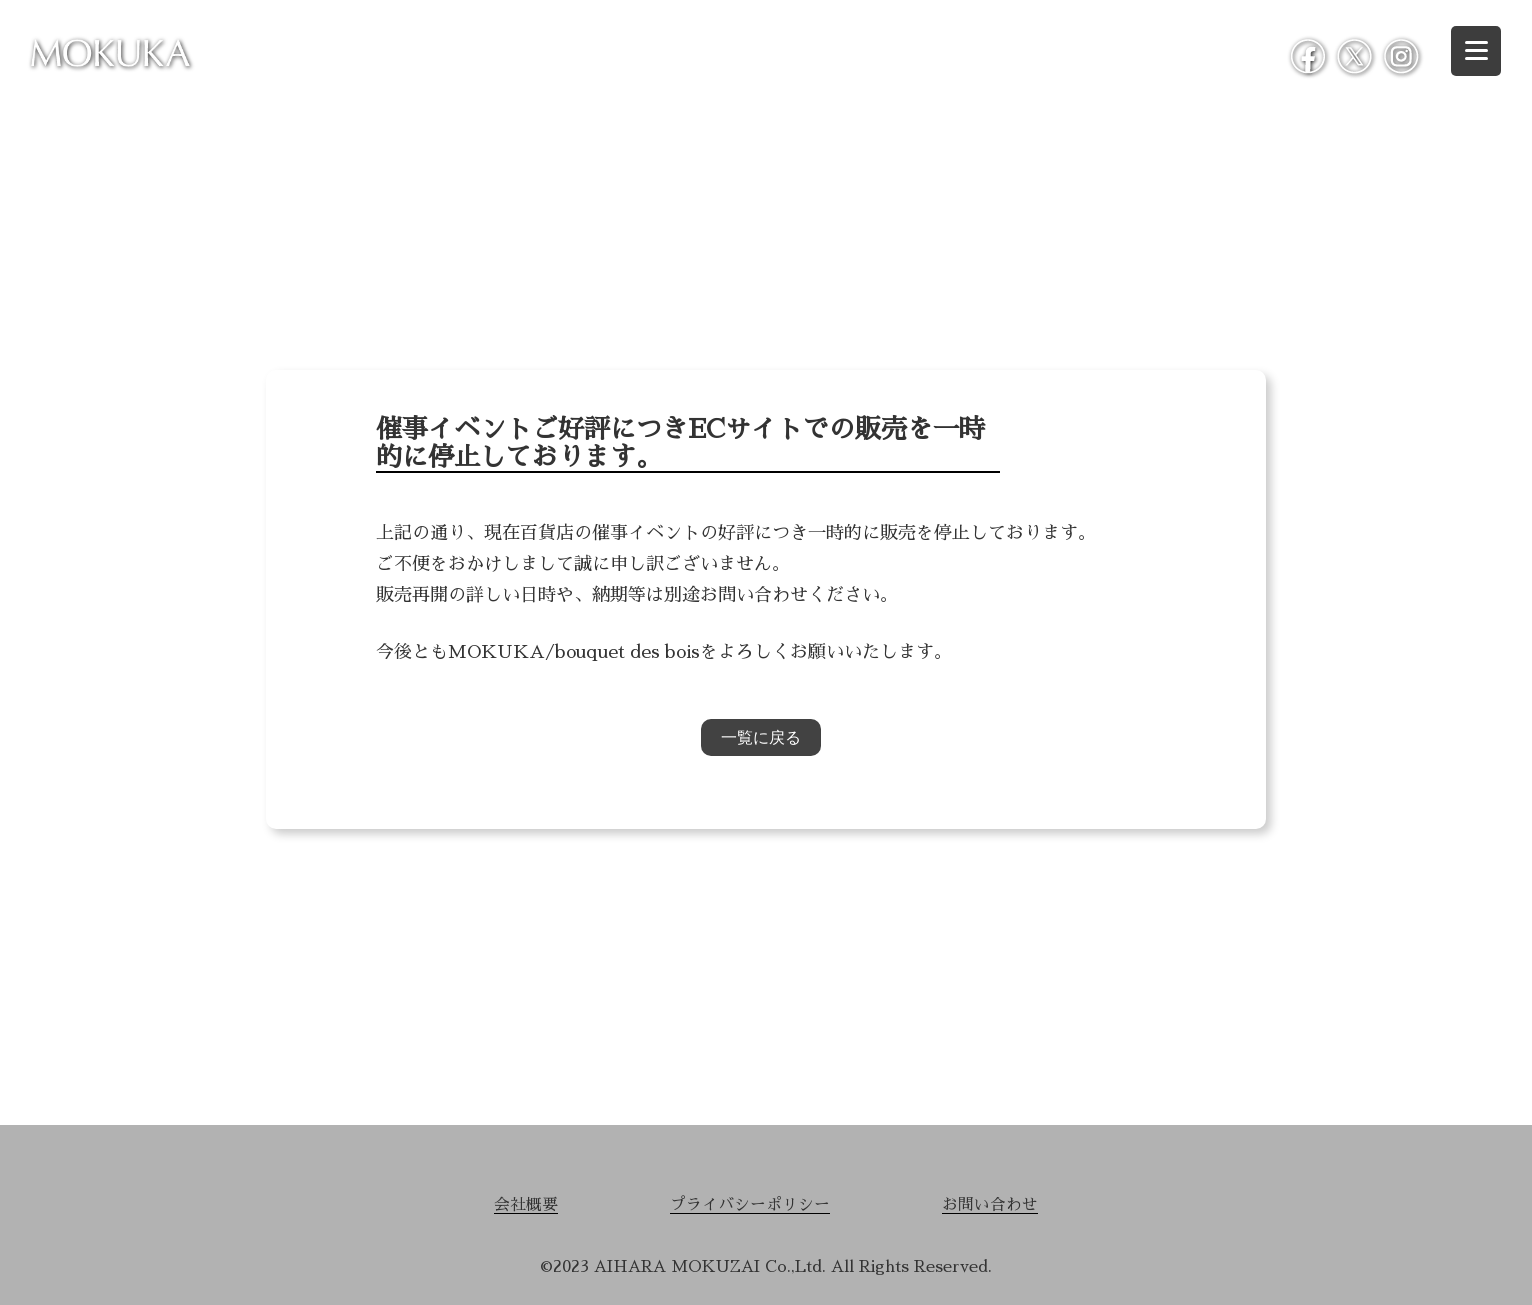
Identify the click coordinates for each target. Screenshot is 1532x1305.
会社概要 (528, 1205)
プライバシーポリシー (750, 1205)
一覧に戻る (761, 737)
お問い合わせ (988, 1205)
